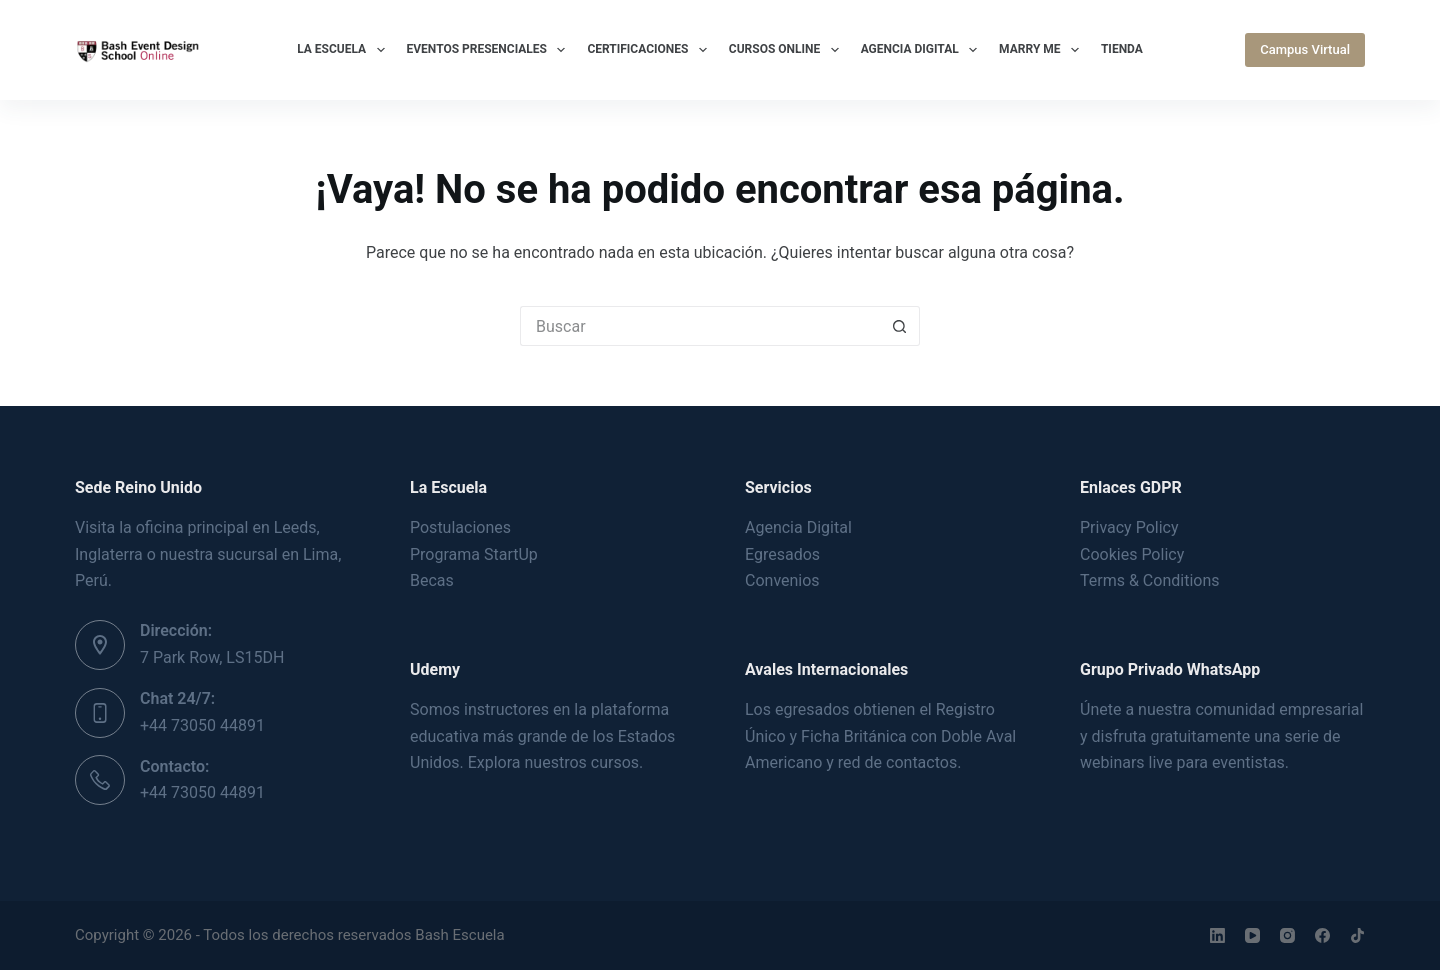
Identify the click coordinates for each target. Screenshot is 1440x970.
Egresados (782, 554)
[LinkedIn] (1217, 935)
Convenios (782, 580)
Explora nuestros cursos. (556, 762)
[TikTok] (1357, 935)
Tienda (1122, 49)
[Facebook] (1322, 935)
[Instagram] (1287, 935)
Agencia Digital (923, 50)
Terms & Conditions (1150, 580)
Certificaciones (650, 50)
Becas (432, 580)
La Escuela (344, 50)
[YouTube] (1252, 935)
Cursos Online (788, 50)
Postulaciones (460, 527)
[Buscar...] (700, 326)
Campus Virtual (1305, 49)
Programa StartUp (474, 554)
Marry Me (1043, 50)
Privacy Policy (1129, 527)
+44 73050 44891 (202, 725)
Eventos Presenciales (490, 50)
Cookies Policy (1132, 554)
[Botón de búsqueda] (900, 326)
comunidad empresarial (1279, 709)
